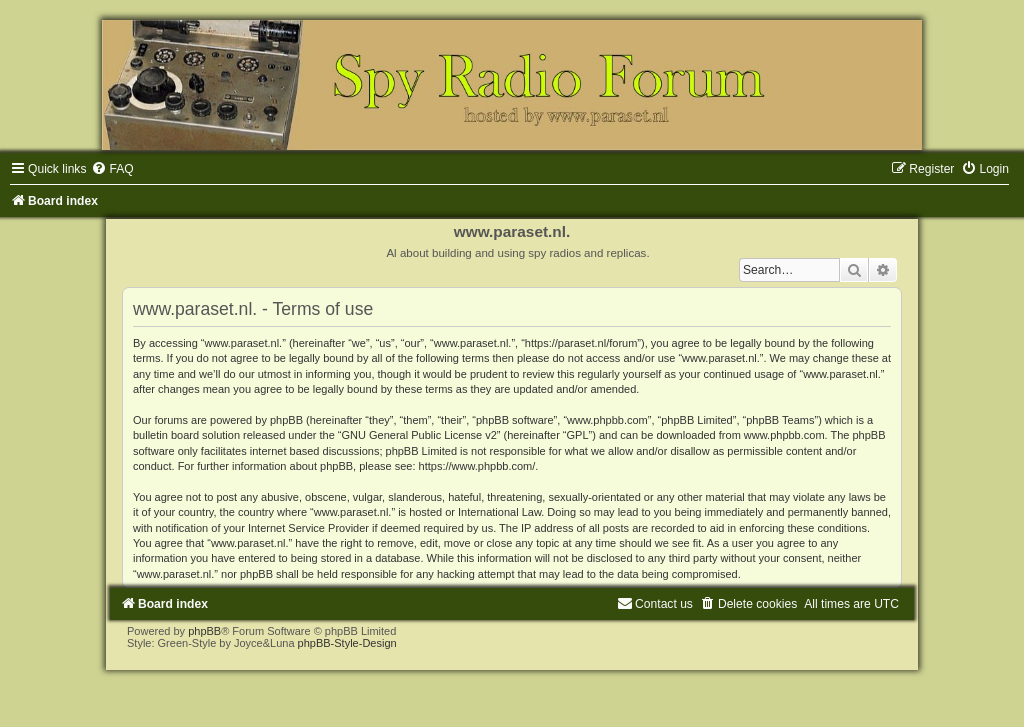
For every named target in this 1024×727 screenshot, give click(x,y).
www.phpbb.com (784, 435)
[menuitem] (112, 169)
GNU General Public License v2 (419, 435)
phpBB (204, 631)
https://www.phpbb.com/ (477, 466)
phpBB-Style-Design (347, 643)
